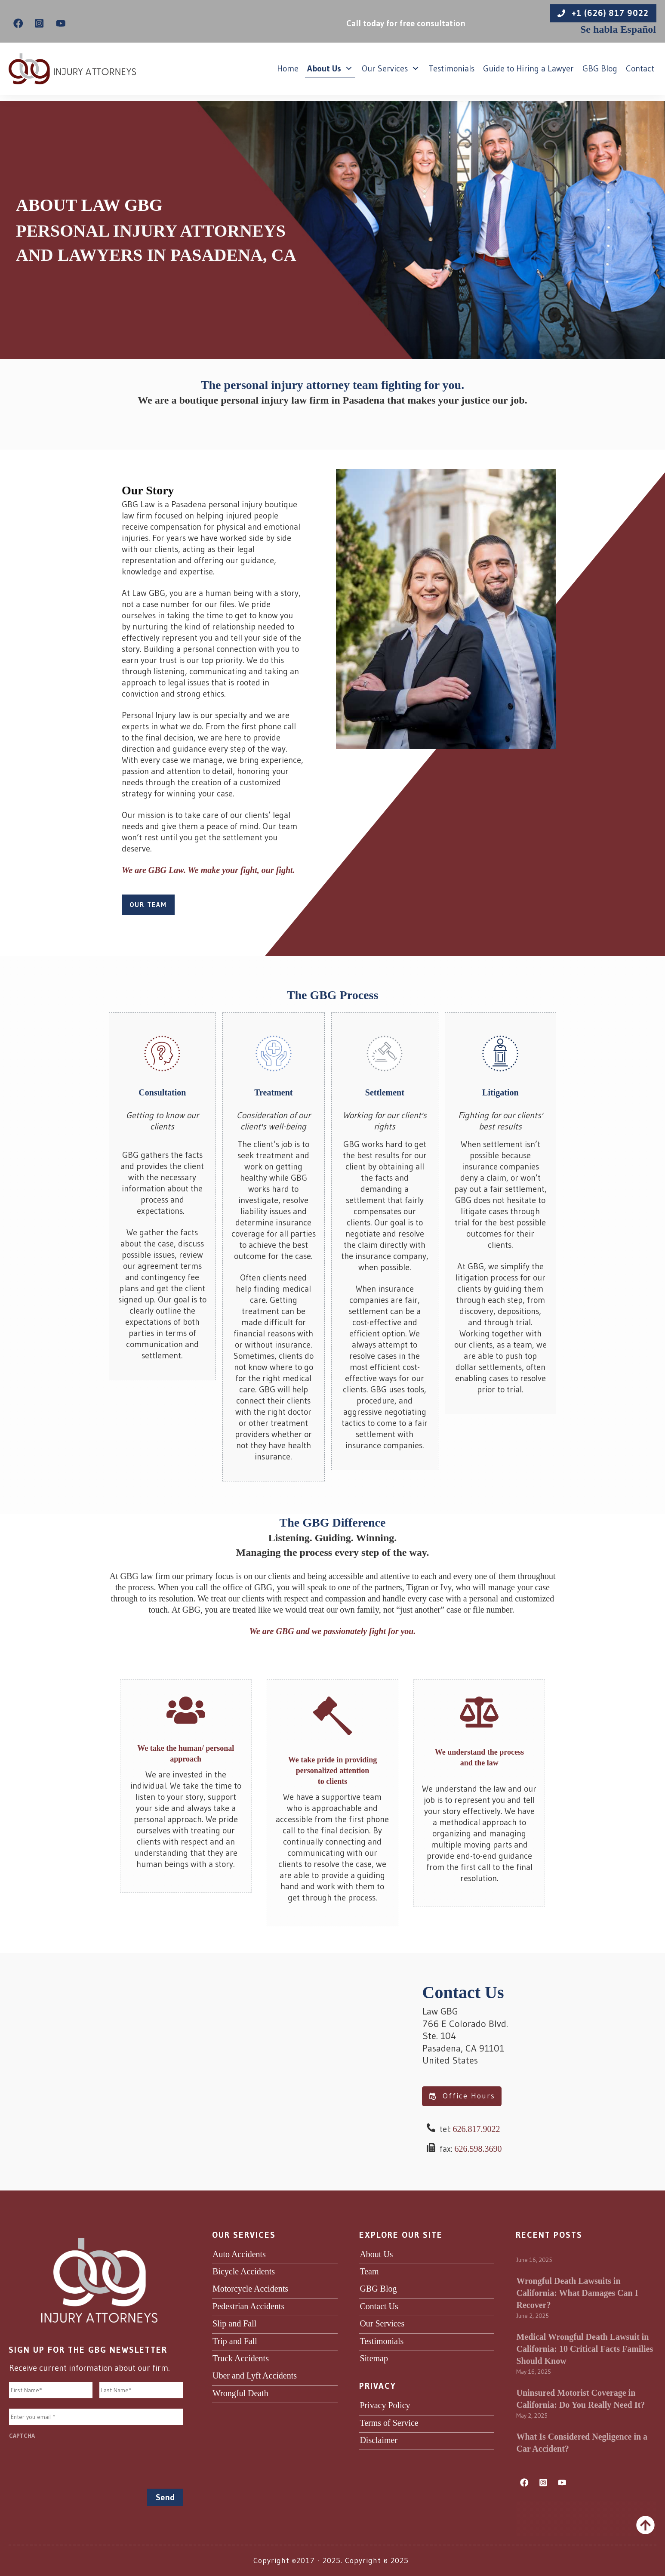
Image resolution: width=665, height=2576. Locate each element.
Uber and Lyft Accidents (254, 2375)
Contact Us (379, 2306)
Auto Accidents (239, 2254)
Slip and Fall (234, 2323)
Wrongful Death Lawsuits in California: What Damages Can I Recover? (577, 2293)
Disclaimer (378, 2440)
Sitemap (374, 2358)
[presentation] (74, 2460)
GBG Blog (378, 2288)
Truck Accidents (240, 2358)
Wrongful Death (240, 2393)
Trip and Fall (234, 2341)
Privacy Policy (385, 2405)
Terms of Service (389, 2423)
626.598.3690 (478, 2148)
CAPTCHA (22, 2436)
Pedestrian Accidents (248, 2306)
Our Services (382, 2323)
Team (369, 2271)
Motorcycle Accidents (250, 2288)
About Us (376, 2254)
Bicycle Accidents (243, 2271)
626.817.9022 (476, 2129)
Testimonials (381, 2341)
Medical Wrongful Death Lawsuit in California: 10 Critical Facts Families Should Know (584, 2349)
